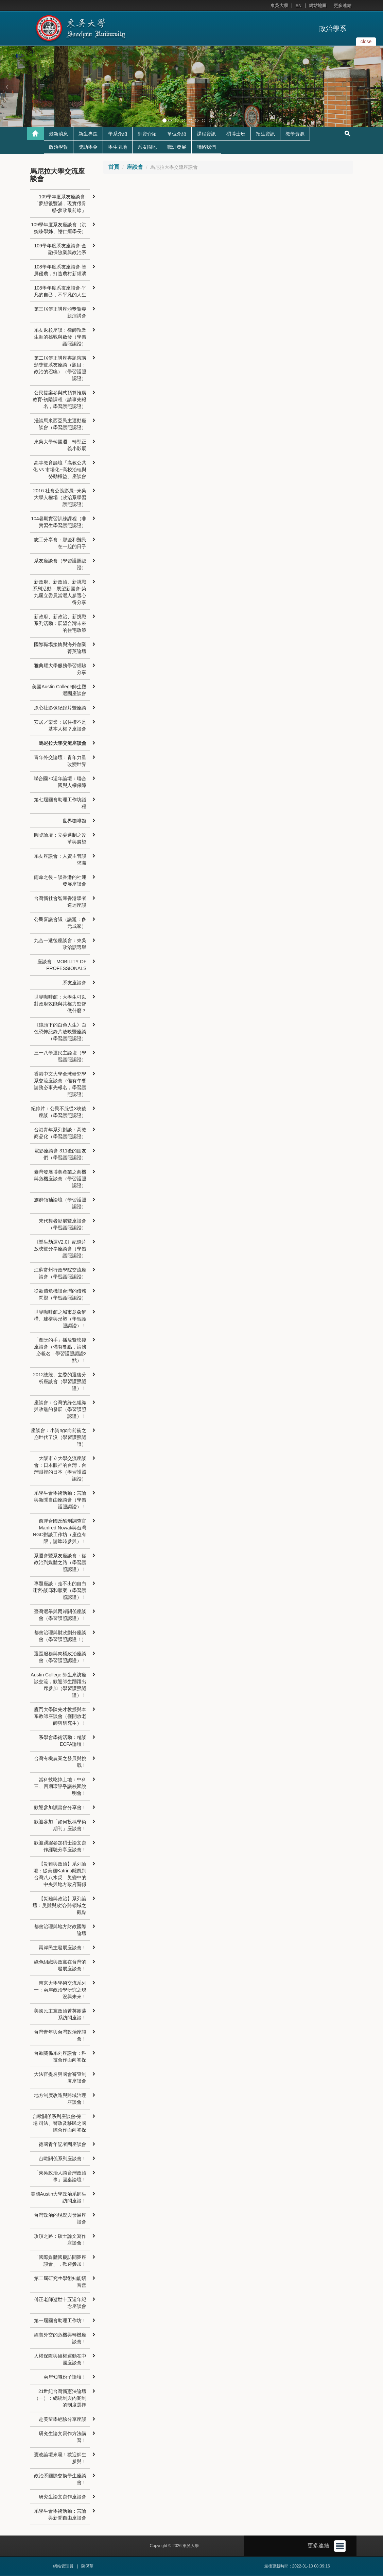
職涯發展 (176, 147)
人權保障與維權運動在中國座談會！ (60, 2359)
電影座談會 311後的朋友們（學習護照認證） (60, 1154)
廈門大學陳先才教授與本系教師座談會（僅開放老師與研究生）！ (60, 1716)
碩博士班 (235, 134)
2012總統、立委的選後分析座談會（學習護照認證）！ (59, 1381)
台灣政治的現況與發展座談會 (60, 2219)
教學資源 (294, 134)
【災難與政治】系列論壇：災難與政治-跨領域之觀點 (60, 1905)
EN (298, 5)
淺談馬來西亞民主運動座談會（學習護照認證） (60, 424)
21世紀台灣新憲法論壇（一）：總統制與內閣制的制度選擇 (60, 2398)
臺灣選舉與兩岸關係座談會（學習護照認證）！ (60, 1615)
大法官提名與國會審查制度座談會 (60, 2078)
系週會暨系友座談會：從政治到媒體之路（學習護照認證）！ (60, 1562)
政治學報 (58, 147)
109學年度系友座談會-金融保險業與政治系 (60, 249)
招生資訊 (265, 134)
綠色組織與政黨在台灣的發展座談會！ (60, 1965)
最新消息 (58, 134)
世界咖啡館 (74, 821)
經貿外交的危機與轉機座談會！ (60, 2338)
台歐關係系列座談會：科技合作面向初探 (60, 2057)
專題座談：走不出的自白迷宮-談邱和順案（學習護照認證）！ (60, 1590)
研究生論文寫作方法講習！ (62, 2437)
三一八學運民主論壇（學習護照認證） (60, 1056)
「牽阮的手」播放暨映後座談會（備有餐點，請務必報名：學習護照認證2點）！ (60, 1350)
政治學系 (332, 28)
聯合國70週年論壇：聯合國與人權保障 (60, 782)
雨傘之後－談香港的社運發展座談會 (60, 881)
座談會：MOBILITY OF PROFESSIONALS (61, 965)
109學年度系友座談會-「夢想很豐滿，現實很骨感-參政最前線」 (60, 203)
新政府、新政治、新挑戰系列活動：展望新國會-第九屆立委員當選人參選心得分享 (60, 592)
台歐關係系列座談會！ (62, 2159)
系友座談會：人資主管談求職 (60, 860)
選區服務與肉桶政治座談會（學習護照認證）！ (60, 1657)
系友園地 (147, 147)
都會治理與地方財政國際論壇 (60, 1930)
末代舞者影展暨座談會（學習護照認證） (62, 1224)
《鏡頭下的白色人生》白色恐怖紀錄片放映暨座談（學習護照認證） (60, 1031)
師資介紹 (147, 134)
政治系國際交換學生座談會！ (60, 2479)
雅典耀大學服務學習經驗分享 (60, 669)
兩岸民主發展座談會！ (62, 1948)
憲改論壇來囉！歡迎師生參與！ (60, 2458)
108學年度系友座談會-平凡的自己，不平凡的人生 (60, 291)
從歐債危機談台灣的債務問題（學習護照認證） (60, 1295)
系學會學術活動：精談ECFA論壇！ (62, 1741)
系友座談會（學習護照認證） (60, 564)
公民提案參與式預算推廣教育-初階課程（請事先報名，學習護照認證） (60, 399)
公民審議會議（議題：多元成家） (60, 923)
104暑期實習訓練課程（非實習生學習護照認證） (58, 522)
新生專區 (88, 134)
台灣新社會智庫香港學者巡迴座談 (60, 902)
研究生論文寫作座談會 (62, 2497)
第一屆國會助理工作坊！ (60, 2321)
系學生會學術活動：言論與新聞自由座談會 (60, 2515)
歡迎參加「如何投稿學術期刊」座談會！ (60, 1825)
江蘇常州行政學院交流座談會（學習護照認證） (60, 1273)
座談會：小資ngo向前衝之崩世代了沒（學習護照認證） (58, 1437)
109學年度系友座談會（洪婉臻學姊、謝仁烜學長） (58, 228)
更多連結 (342, 5)
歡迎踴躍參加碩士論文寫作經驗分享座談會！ (60, 1846)
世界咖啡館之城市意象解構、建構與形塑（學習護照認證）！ (60, 1319)
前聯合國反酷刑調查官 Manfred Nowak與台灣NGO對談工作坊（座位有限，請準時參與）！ (60, 1531)
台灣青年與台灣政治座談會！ (60, 2036)
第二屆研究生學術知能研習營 (60, 2282)
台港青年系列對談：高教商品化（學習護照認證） (60, 1133)
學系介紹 (117, 134)
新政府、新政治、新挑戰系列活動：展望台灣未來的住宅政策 (60, 623)
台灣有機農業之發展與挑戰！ (60, 1762)
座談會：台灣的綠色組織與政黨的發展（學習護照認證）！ (60, 1409)
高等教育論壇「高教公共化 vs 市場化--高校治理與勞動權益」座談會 (59, 469)
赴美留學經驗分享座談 (62, 2419)
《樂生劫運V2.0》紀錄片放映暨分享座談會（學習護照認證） (60, 1249)
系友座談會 (74, 983)
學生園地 (117, 147)
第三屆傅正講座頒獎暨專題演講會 (60, 313)
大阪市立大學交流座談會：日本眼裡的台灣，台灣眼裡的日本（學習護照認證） (60, 1469)
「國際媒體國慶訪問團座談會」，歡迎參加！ (60, 2261)
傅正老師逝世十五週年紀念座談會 (60, 2303)
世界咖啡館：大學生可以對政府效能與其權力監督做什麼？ (60, 1004)
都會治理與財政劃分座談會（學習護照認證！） (60, 1636)
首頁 (113, 167)
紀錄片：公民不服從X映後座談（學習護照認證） (58, 1112)
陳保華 (87, 2566)
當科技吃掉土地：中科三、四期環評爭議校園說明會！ (60, 1786)
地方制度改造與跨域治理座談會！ (60, 2099)
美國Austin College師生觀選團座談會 (59, 690)
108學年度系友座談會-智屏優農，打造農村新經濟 (60, 270)
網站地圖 (318, 5)
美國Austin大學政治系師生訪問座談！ (59, 2198)
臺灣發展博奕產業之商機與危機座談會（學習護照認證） (60, 1178)
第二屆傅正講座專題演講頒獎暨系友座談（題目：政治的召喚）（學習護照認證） (60, 368)
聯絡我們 (206, 147)
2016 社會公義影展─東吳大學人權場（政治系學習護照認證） (60, 497)
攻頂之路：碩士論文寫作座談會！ (60, 2240)
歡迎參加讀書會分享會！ (60, 1807)
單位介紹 (176, 134)
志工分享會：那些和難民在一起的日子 (60, 543)
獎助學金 (88, 147)
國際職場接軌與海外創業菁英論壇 (60, 648)
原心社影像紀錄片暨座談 (60, 708)
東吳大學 (279, 5)
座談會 (135, 167)
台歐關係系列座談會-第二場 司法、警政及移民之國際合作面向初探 (60, 2123)
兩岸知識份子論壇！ (64, 2377)
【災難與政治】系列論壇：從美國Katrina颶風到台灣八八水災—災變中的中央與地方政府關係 (59, 1874)
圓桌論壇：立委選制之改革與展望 (60, 839)
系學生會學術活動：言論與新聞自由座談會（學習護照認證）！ (60, 1500)
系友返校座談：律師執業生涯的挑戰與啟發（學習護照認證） (60, 337)
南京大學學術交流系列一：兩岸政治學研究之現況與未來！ (60, 1990)
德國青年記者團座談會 (62, 2144)
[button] (7, 87)
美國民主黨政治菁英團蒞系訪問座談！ (60, 2014)
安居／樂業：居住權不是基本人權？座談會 (60, 726)
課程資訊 (206, 134)
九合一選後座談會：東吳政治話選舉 (60, 944)
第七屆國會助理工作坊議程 (60, 803)
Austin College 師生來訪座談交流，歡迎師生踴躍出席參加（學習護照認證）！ (58, 1685)
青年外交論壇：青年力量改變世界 (60, 761)
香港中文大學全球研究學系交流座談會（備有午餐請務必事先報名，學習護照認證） (60, 1084)
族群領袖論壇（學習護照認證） (60, 1203)
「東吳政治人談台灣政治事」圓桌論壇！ (60, 2176)
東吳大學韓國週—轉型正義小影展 (60, 445)
